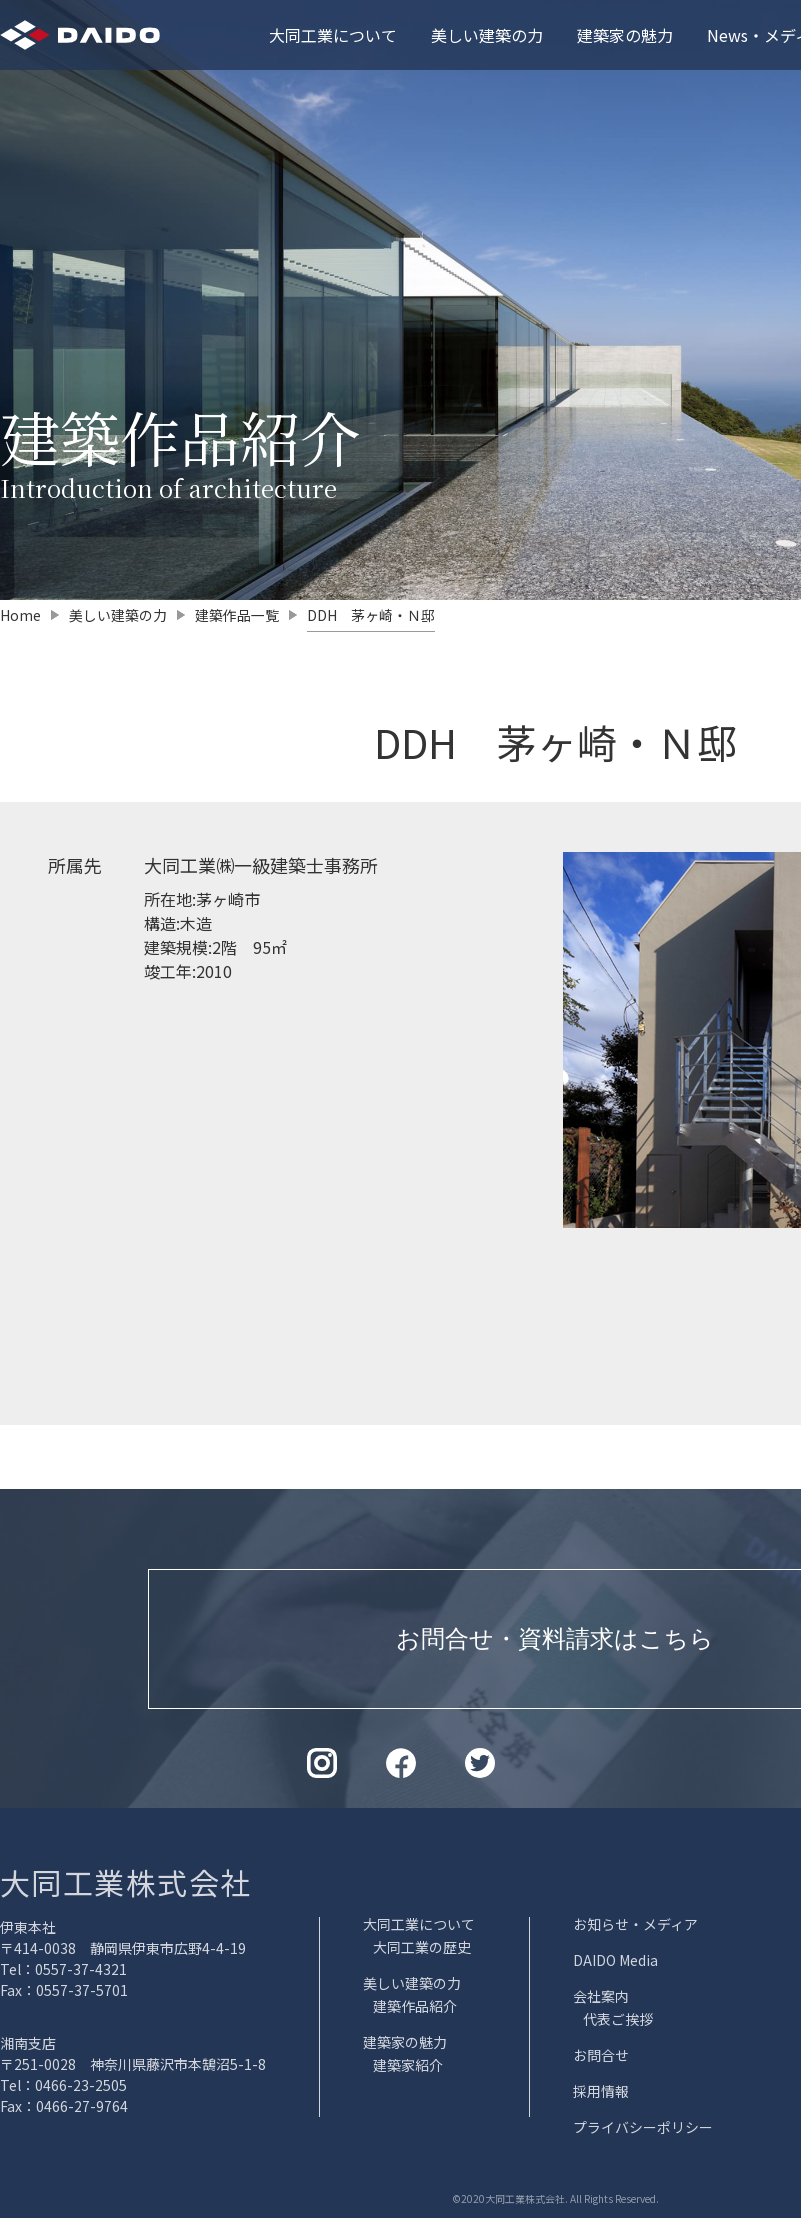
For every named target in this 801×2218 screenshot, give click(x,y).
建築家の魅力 (625, 35)
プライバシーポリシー (643, 2127)
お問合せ (601, 2055)
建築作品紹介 (415, 2006)
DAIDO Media (615, 1960)
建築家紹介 (408, 2065)
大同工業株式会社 (126, 1882)
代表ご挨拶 (618, 2019)
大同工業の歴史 (422, 1947)
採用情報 (601, 2091)
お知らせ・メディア (635, 1924)
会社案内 (601, 1996)
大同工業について (333, 35)
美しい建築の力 (487, 35)
